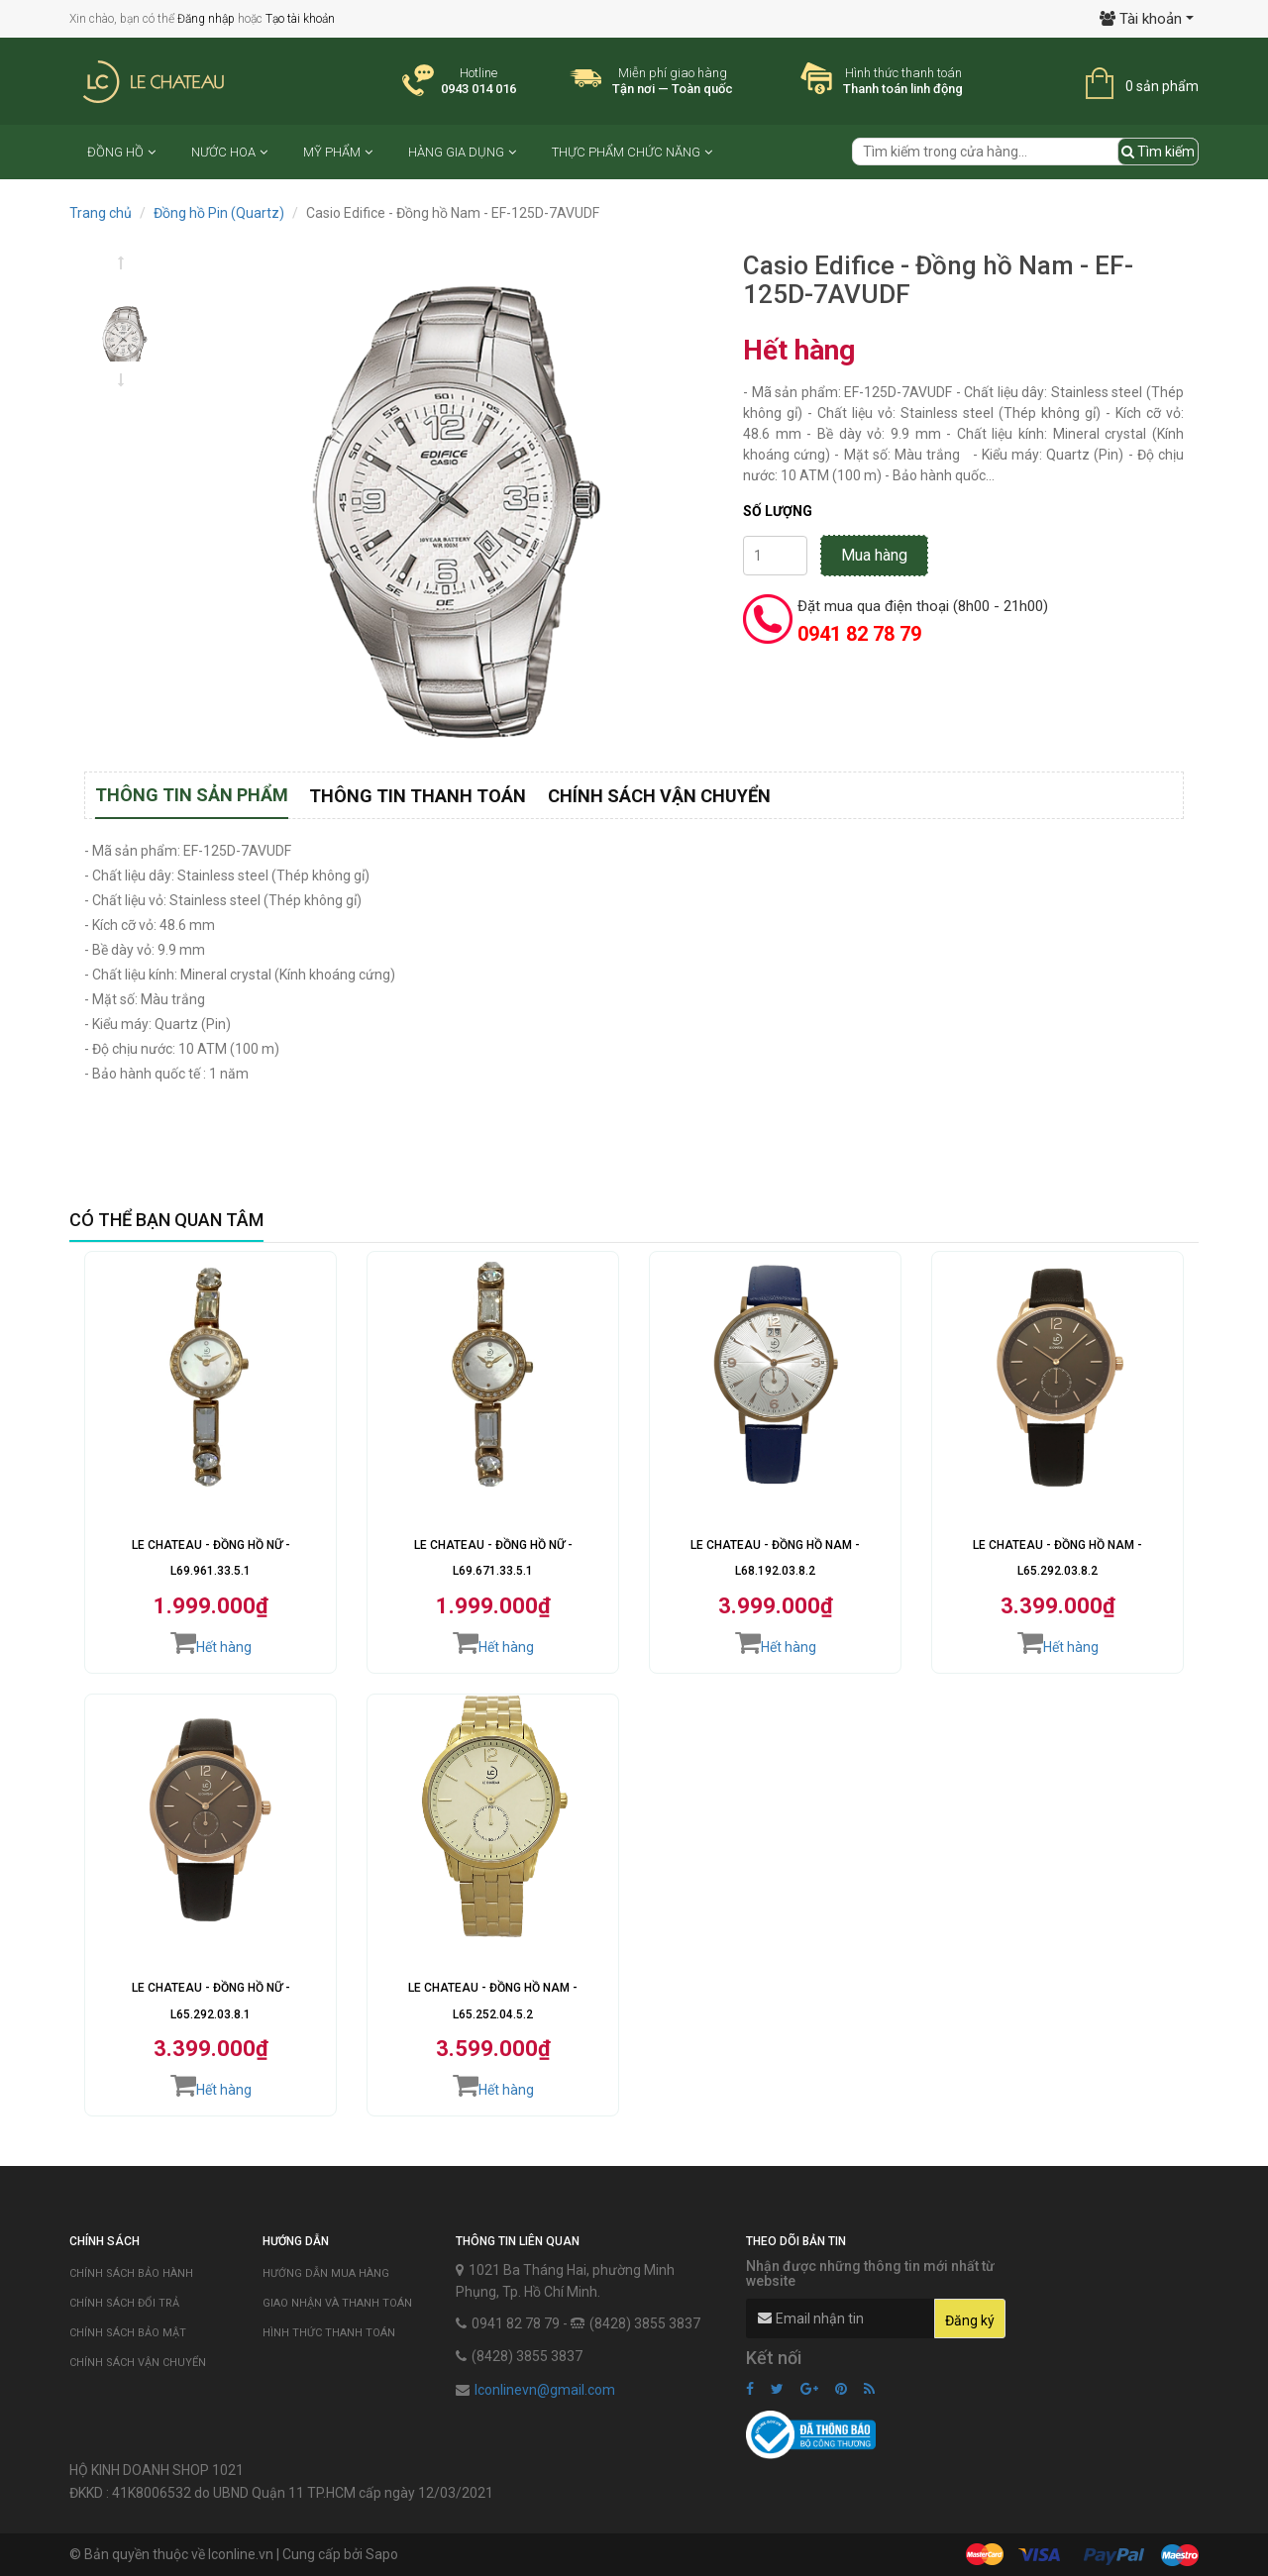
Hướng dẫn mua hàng (326, 2273)
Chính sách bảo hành (131, 2273)
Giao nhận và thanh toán (337, 2303)
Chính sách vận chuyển (137, 2362)
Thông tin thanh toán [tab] (417, 795)
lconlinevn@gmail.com (545, 2390)
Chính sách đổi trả (124, 2303)
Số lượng (777, 511)
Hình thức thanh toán (329, 2332)
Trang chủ (100, 213)
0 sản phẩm (1162, 86)
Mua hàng (874, 555)
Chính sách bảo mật (127, 2332)
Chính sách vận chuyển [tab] (659, 795)
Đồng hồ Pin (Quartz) (219, 213)
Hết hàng (211, 1642)
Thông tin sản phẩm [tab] (191, 794)
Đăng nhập (206, 19)
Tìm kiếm (1158, 151)
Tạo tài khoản (300, 19)
